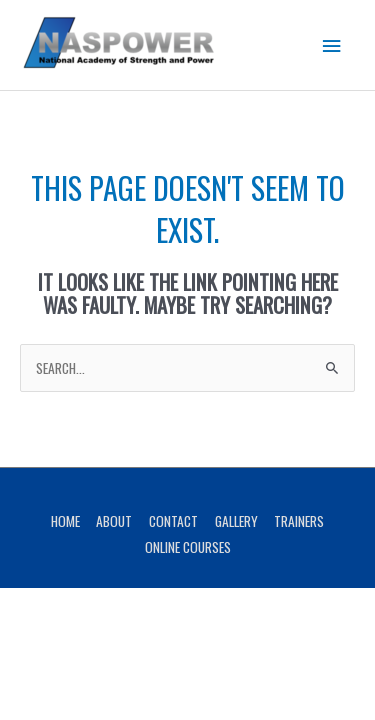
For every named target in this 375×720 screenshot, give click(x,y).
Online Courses (188, 547)
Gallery (236, 521)
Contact (173, 521)
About (114, 521)
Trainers (299, 521)
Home (65, 521)
